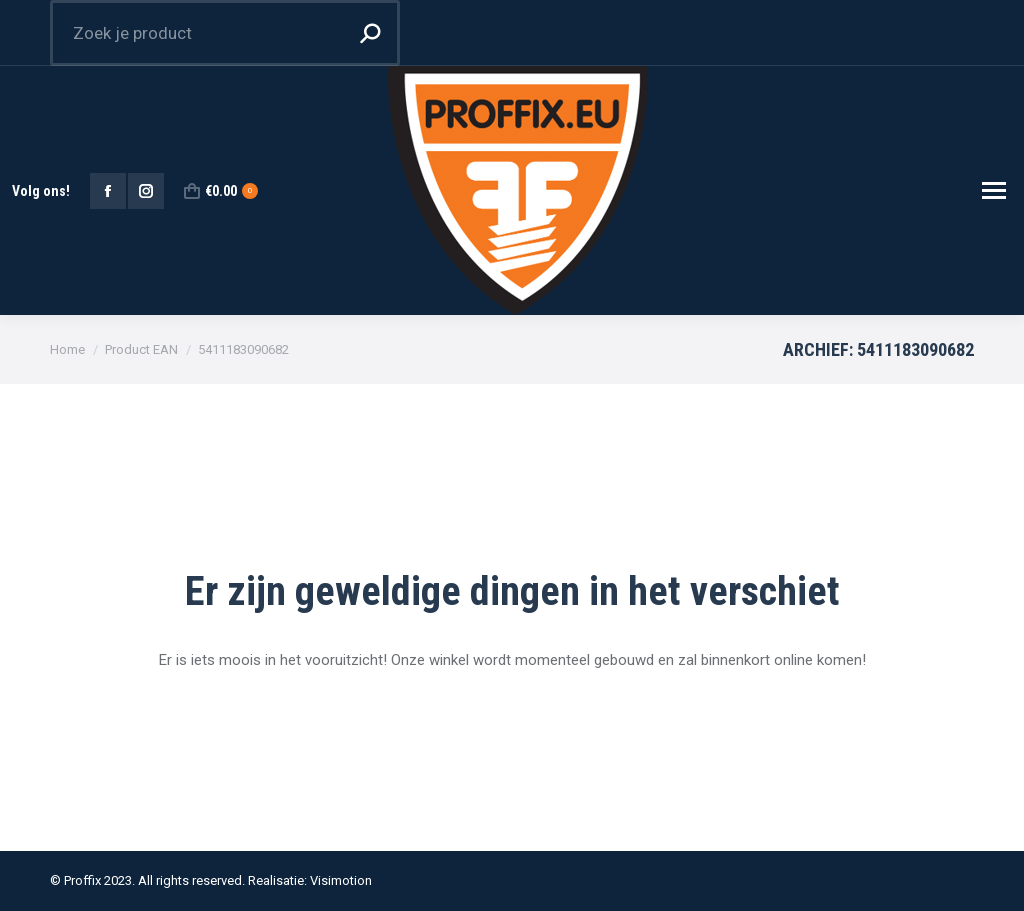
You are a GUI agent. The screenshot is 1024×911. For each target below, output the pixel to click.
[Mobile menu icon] (994, 190)
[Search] (225, 33)
